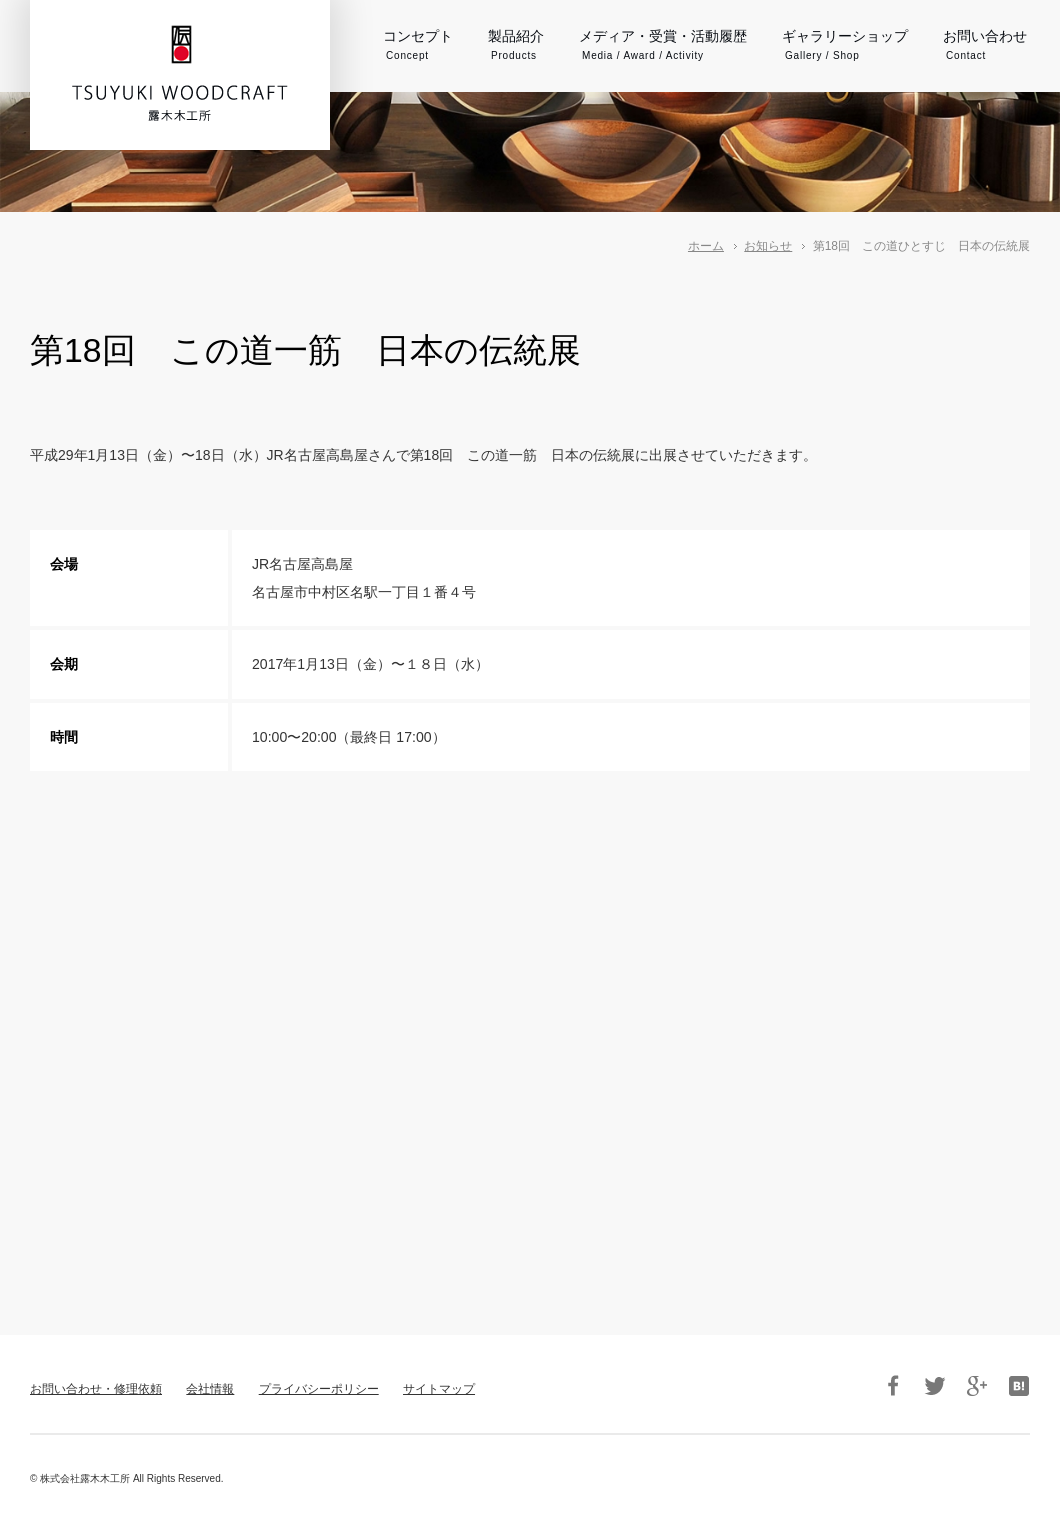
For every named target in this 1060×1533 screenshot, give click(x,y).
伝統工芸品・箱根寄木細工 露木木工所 (180, 73)
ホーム (706, 246)
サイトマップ (439, 1389)
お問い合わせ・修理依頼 (96, 1389)
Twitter (935, 1386)
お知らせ (768, 246)
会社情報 (210, 1389)
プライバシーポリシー (319, 1389)
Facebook (893, 1386)
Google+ (977, 1386)
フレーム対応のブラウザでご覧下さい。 (530, 1035)
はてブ (1019, 1386)
